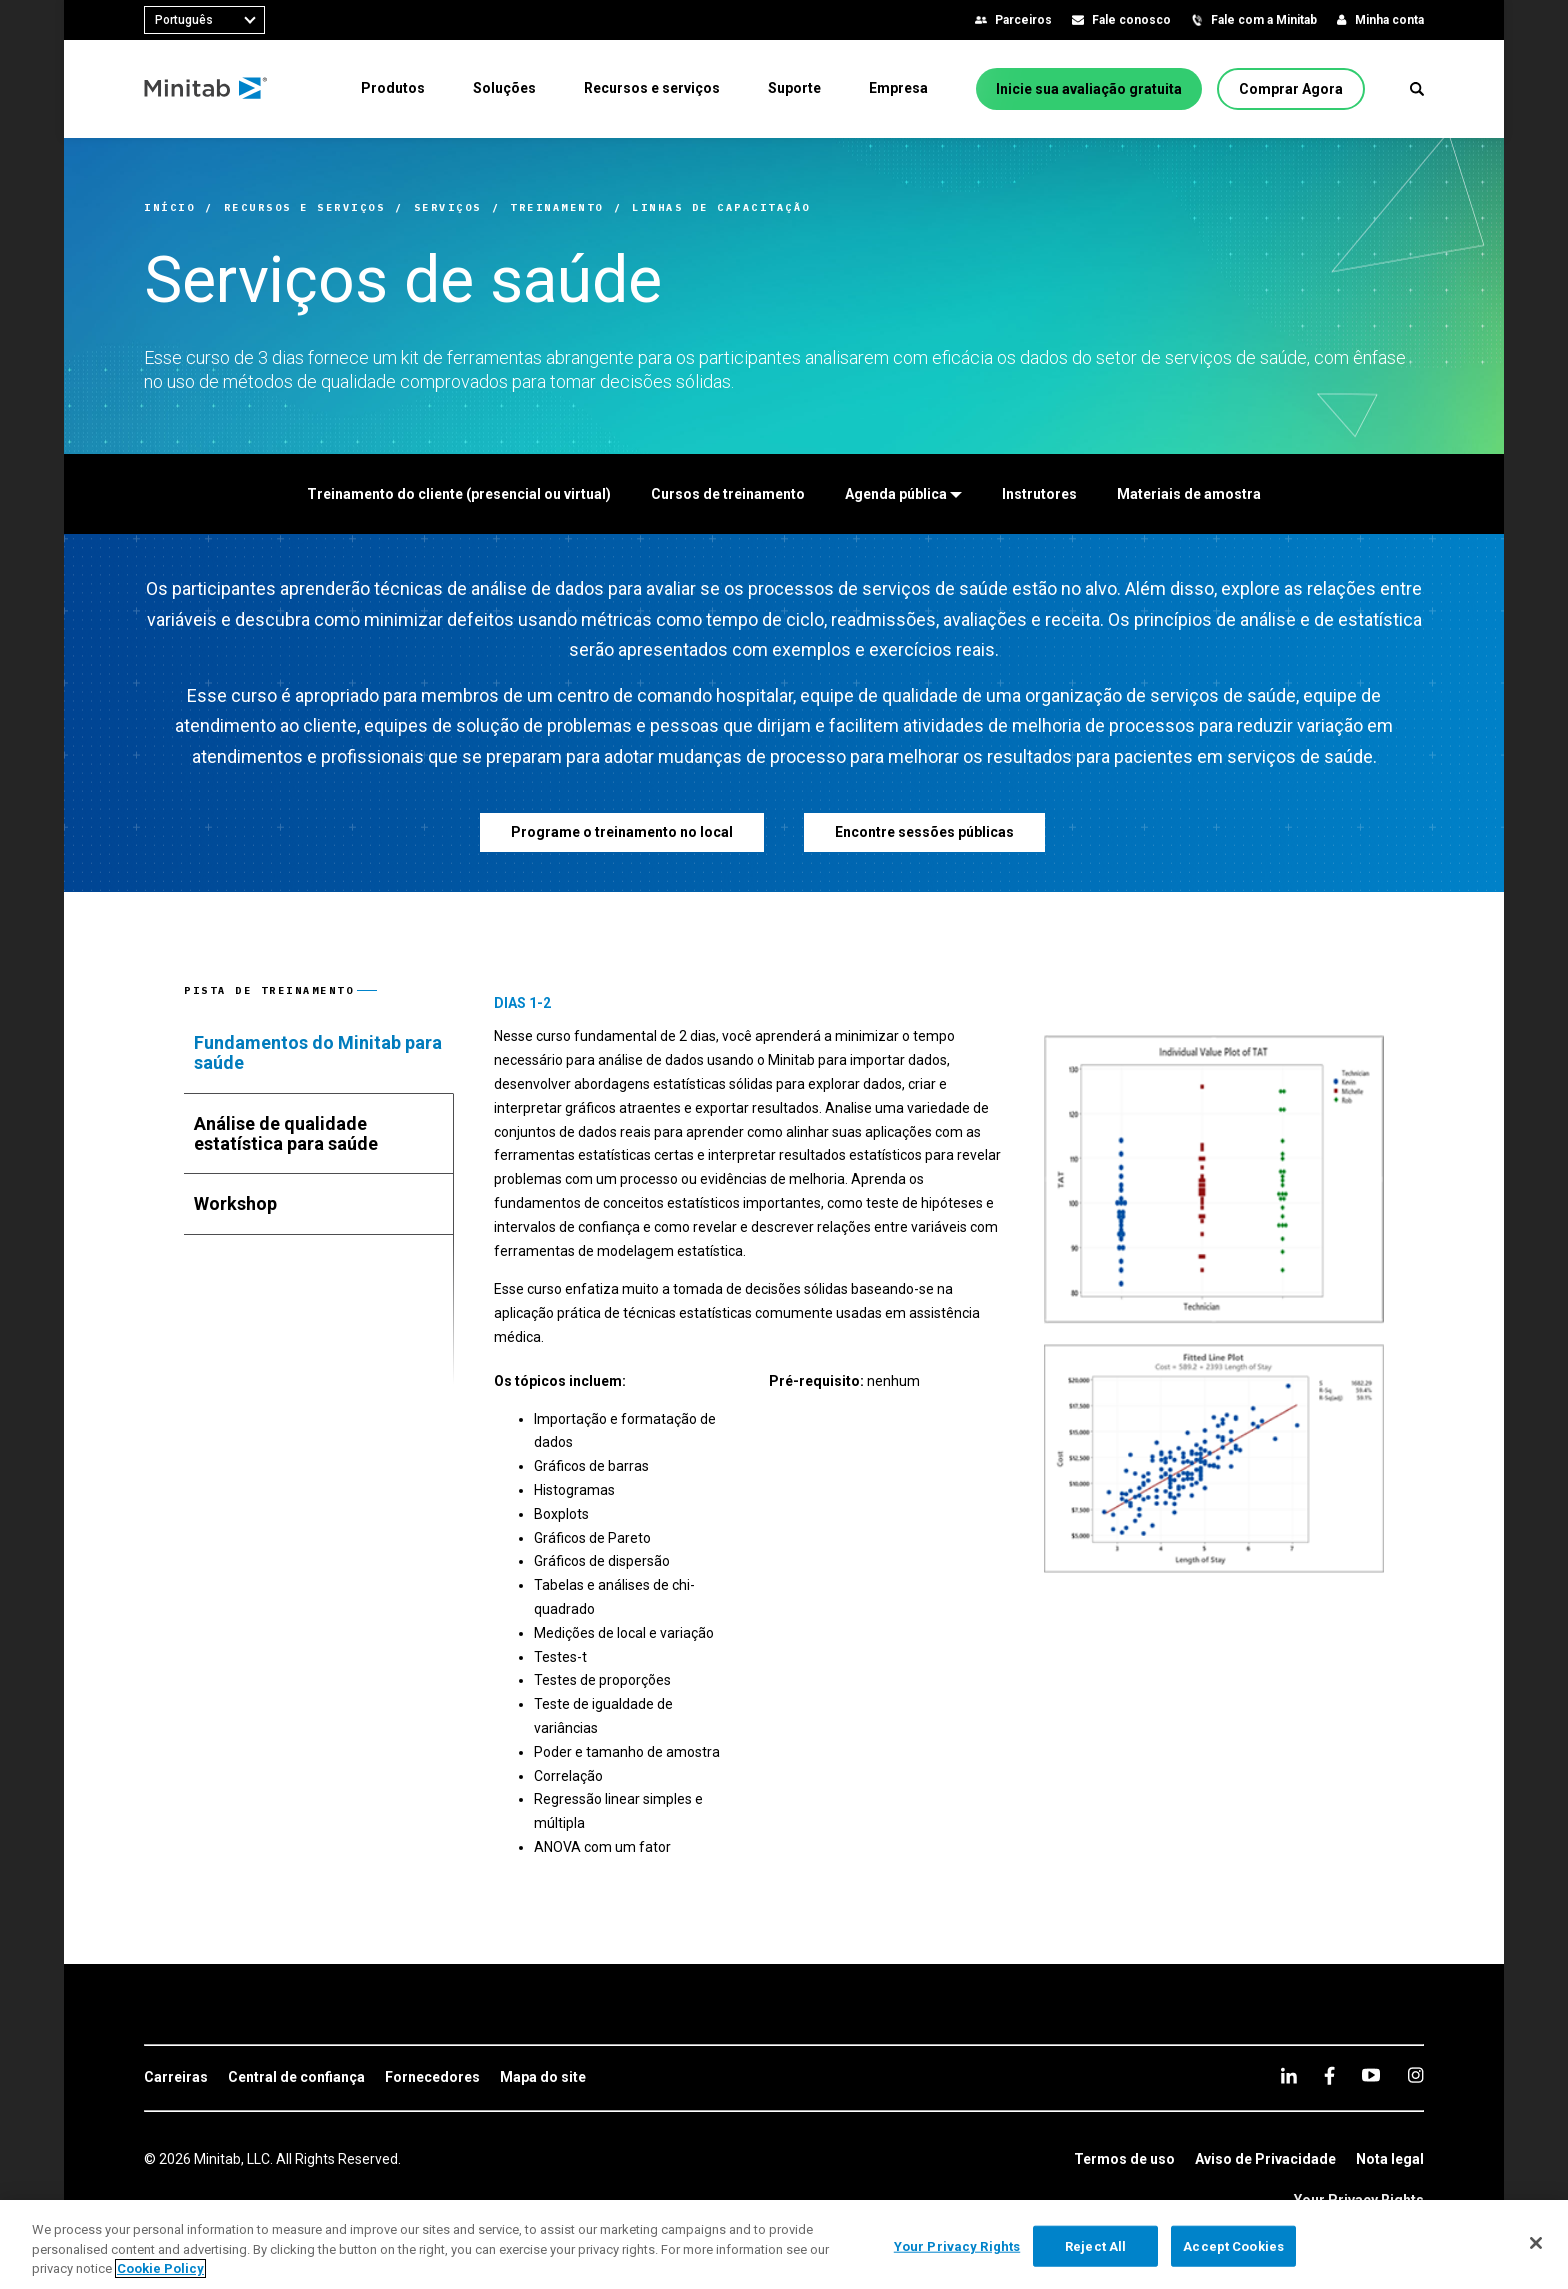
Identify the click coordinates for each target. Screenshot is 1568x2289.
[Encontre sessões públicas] (924, 832)
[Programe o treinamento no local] (622, 832)
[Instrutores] (1039, 494)
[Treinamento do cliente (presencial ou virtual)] (459, 494)
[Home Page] (206, 89)
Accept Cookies (1233, 2245)
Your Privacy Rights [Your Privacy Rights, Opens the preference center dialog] (957, 2245)
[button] (1417, 89)
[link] (176, 2078)
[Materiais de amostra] (1189, 494)
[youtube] (1371, 2075)
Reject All (1095, 2245)
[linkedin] (1289, 2075)
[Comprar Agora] (1291, 89)
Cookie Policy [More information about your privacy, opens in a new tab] (160, 2268)
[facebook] (1329, 2075)
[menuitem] (393, 88)
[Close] (1536, 2243)
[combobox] (204, 20)
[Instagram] (1415, 2075)
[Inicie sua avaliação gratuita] (1089, 89)
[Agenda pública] (903, 494)
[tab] (319, 1053)
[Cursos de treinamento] (728, 494)
